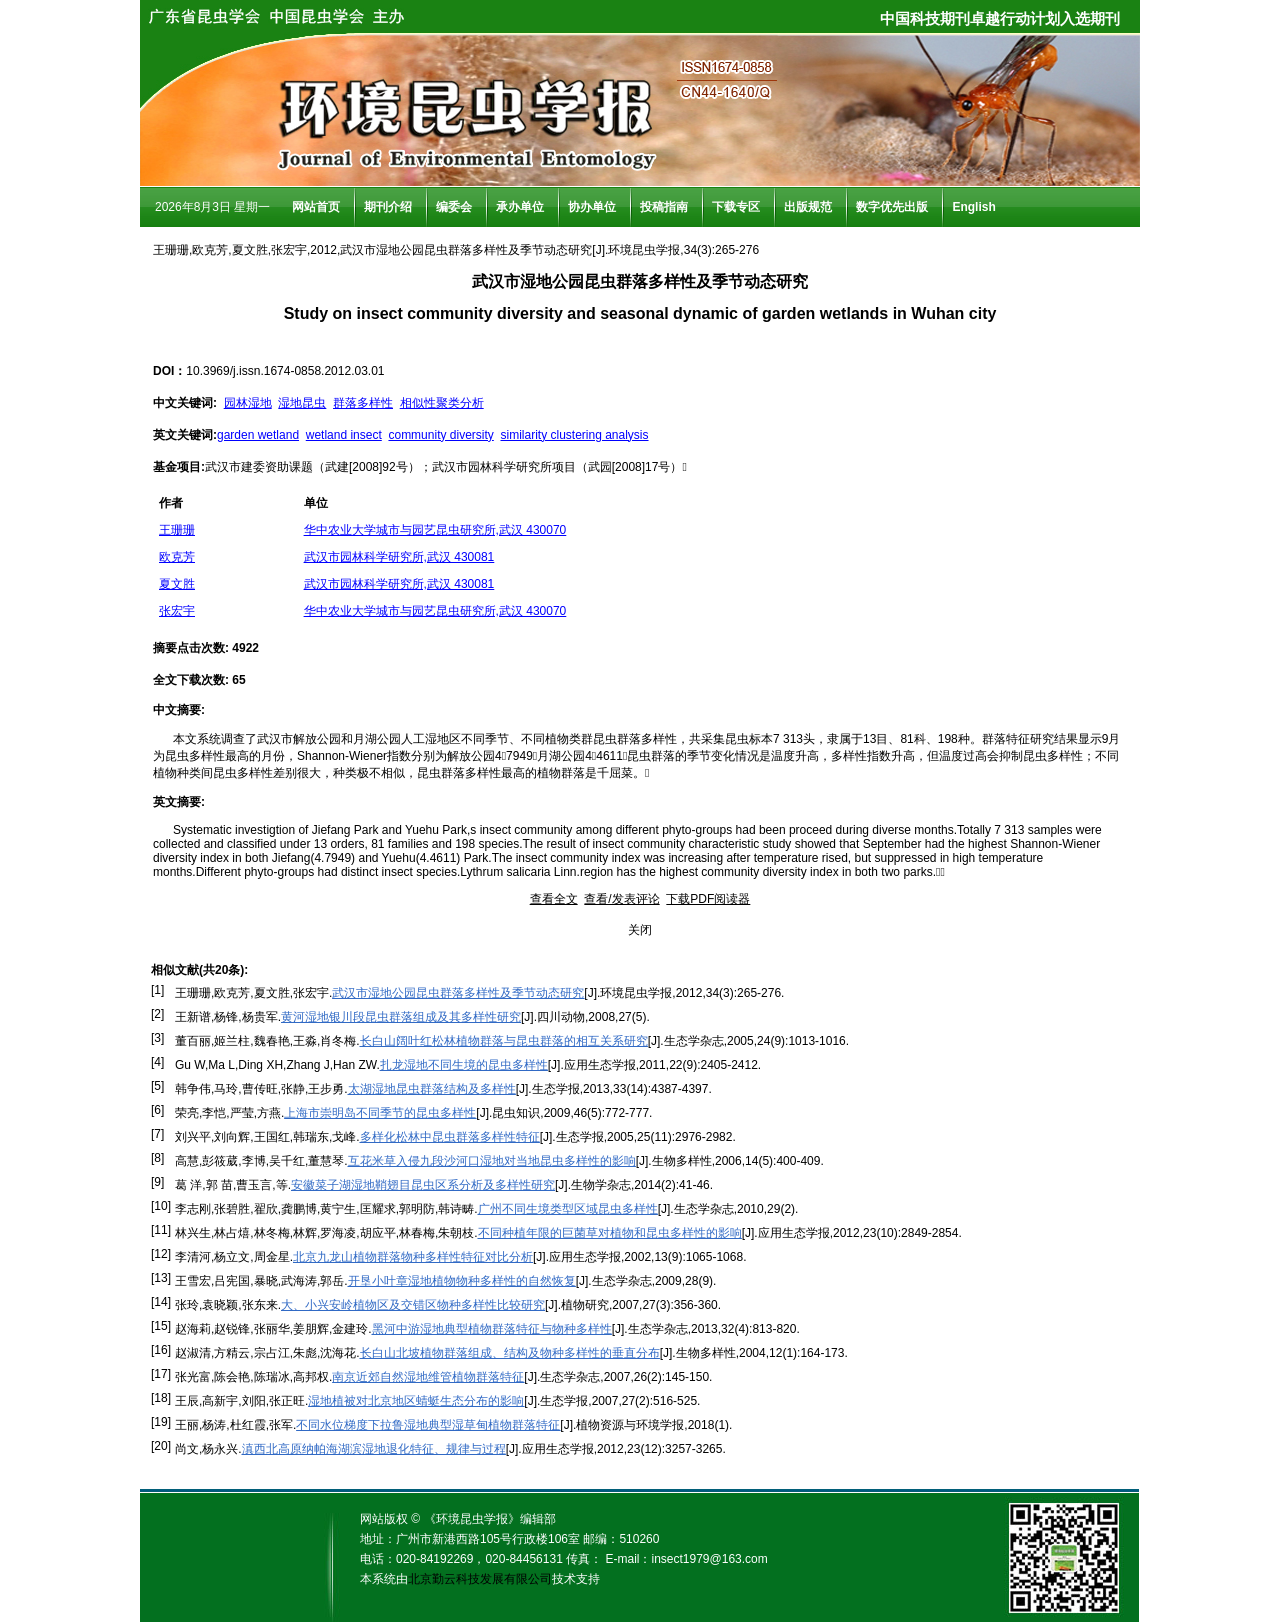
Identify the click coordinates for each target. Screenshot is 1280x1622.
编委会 (454, 207)
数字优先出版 (892, 207)
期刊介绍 (388, 207)
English (973, 207)
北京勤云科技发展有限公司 (480, 1579)
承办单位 (520, 207)
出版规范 (808, 207)
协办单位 (592, 207)
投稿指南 (664, 207)
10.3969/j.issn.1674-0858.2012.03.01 (285, 371)
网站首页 (316, 207)
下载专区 (736, 207)
